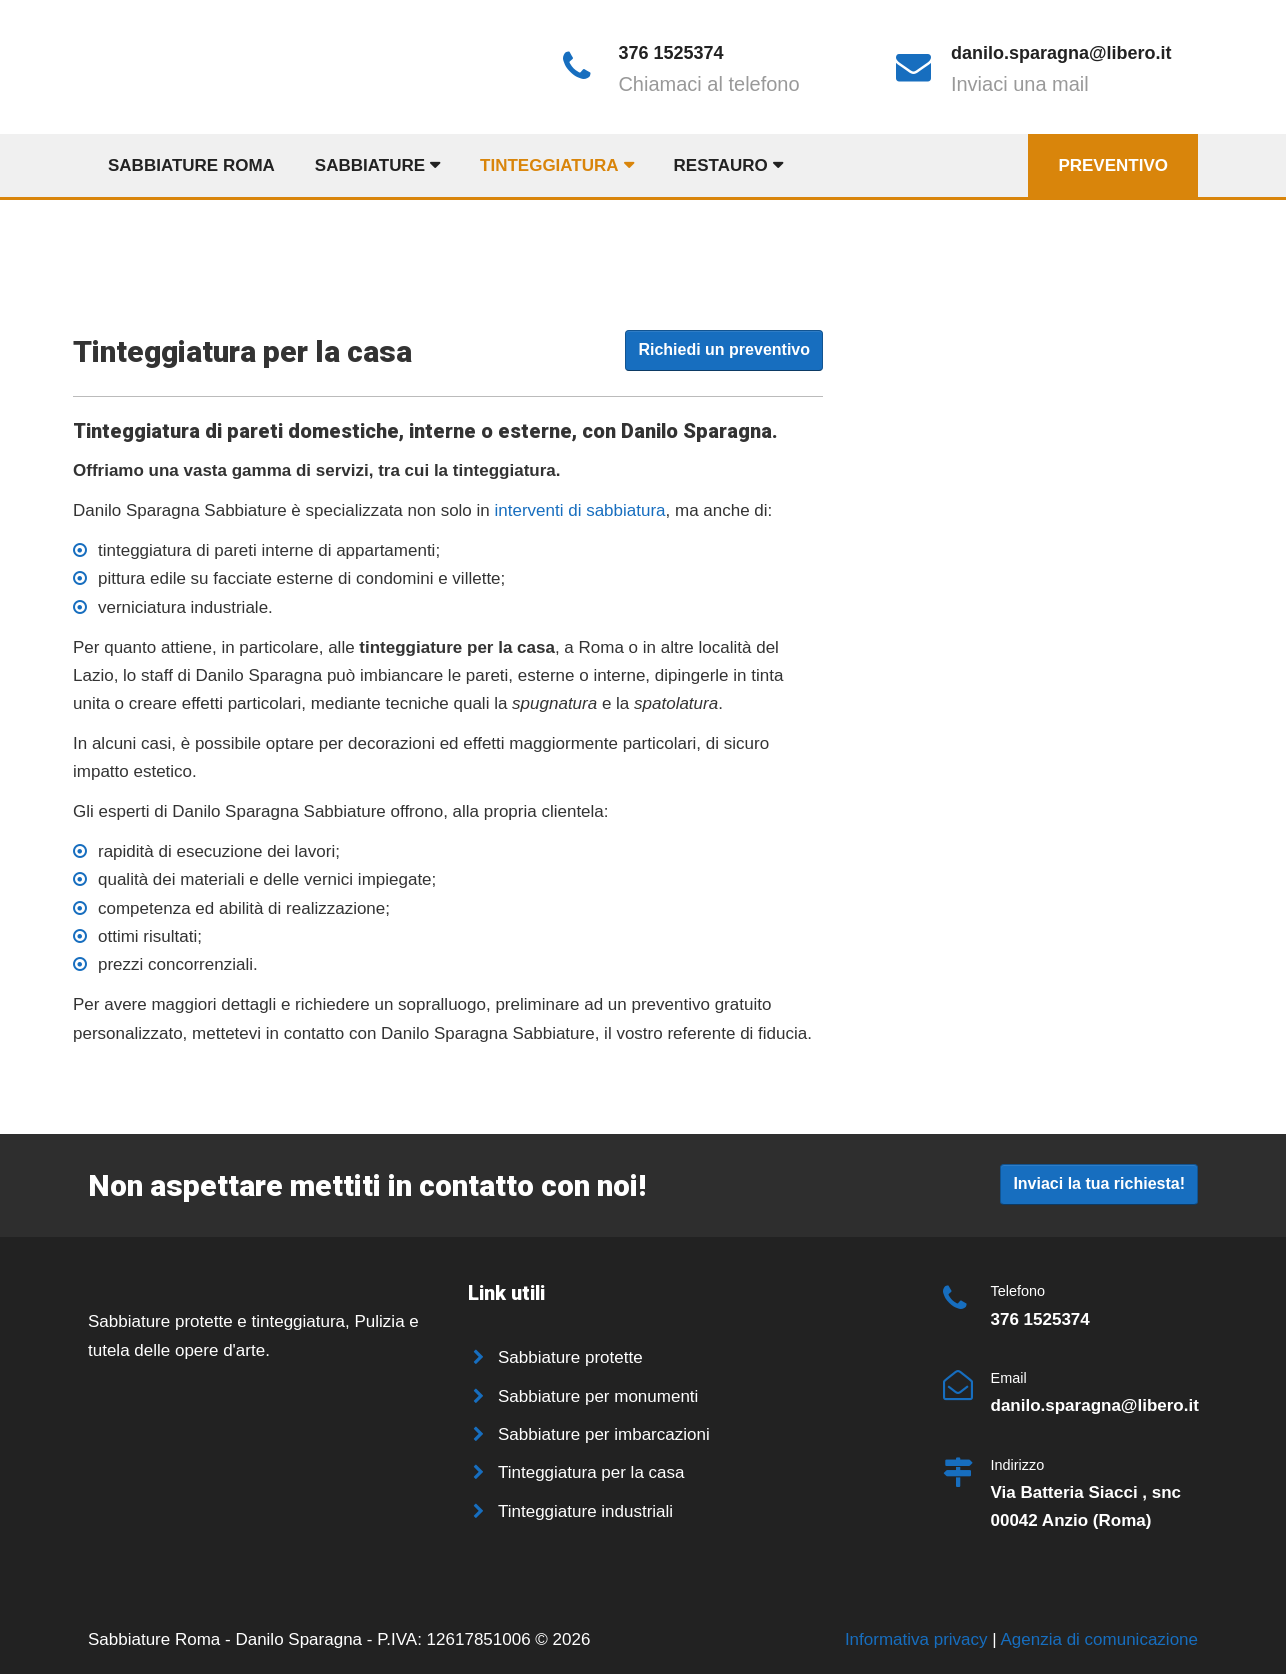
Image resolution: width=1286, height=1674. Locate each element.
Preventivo (1113, 165)
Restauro (721, 165)
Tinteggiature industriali (585, 1511)
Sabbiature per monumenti (598, 1396)
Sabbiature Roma (191, 165)
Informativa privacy (918, 1639)
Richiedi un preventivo (724, 349)
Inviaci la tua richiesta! (1099, 1183)
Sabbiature (370, 165)
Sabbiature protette (570, 1357)
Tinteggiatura (549, 165)
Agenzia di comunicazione (1099, 1639)
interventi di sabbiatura (580, 510)
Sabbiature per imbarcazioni (604, 1434)
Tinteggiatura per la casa (591, 1472)
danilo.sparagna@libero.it (1061, 53)
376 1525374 (670, 53)
